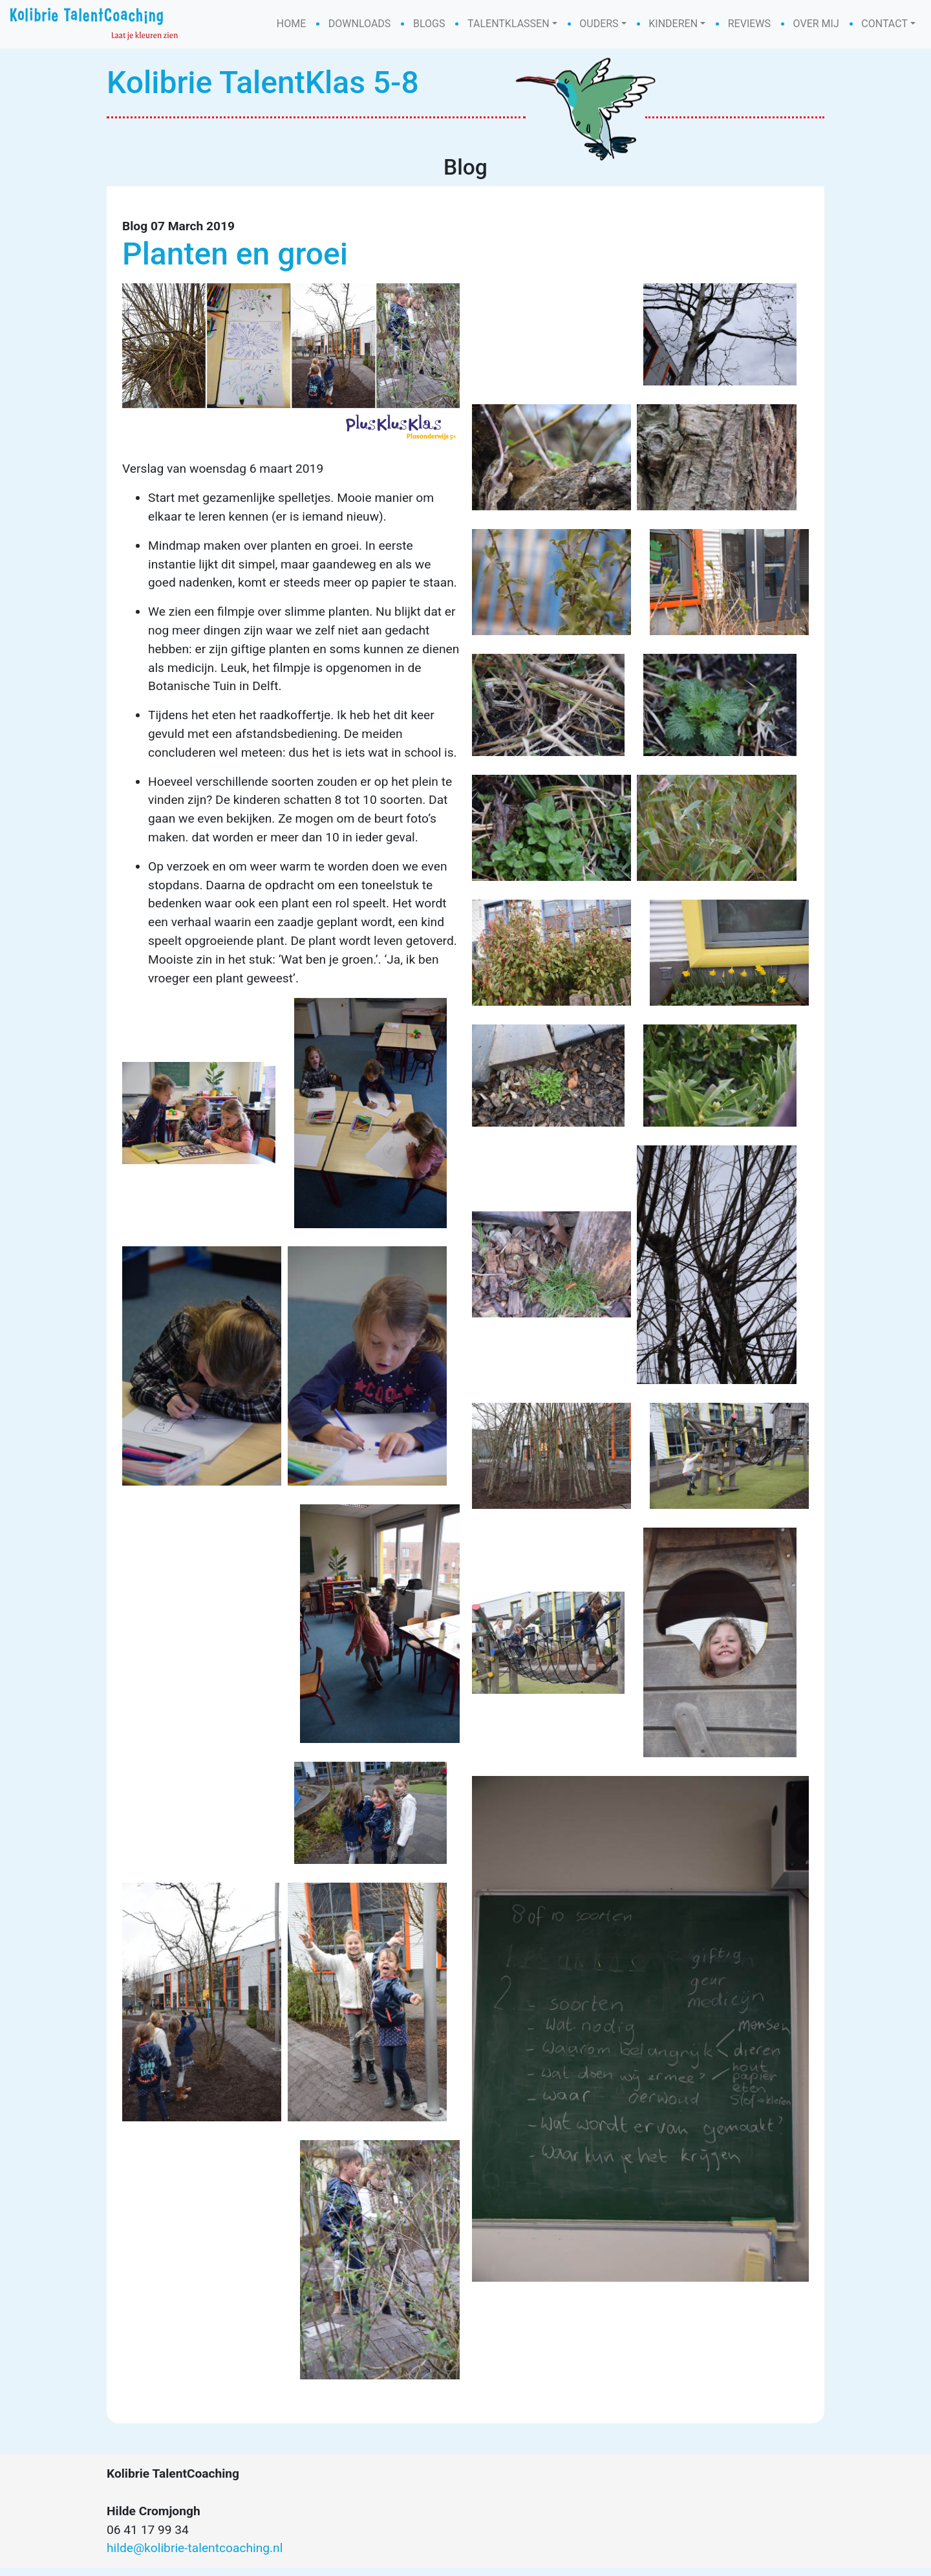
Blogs (429, 23)
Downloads (359, 23)
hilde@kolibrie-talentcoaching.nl (195, 2555)
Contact (884, 23)
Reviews (749, 23)
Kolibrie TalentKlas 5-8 (263, 82)
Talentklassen (508, 23)
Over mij (816, 23)
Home (291, 23)
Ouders (598, 23)
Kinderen (673, 23)
